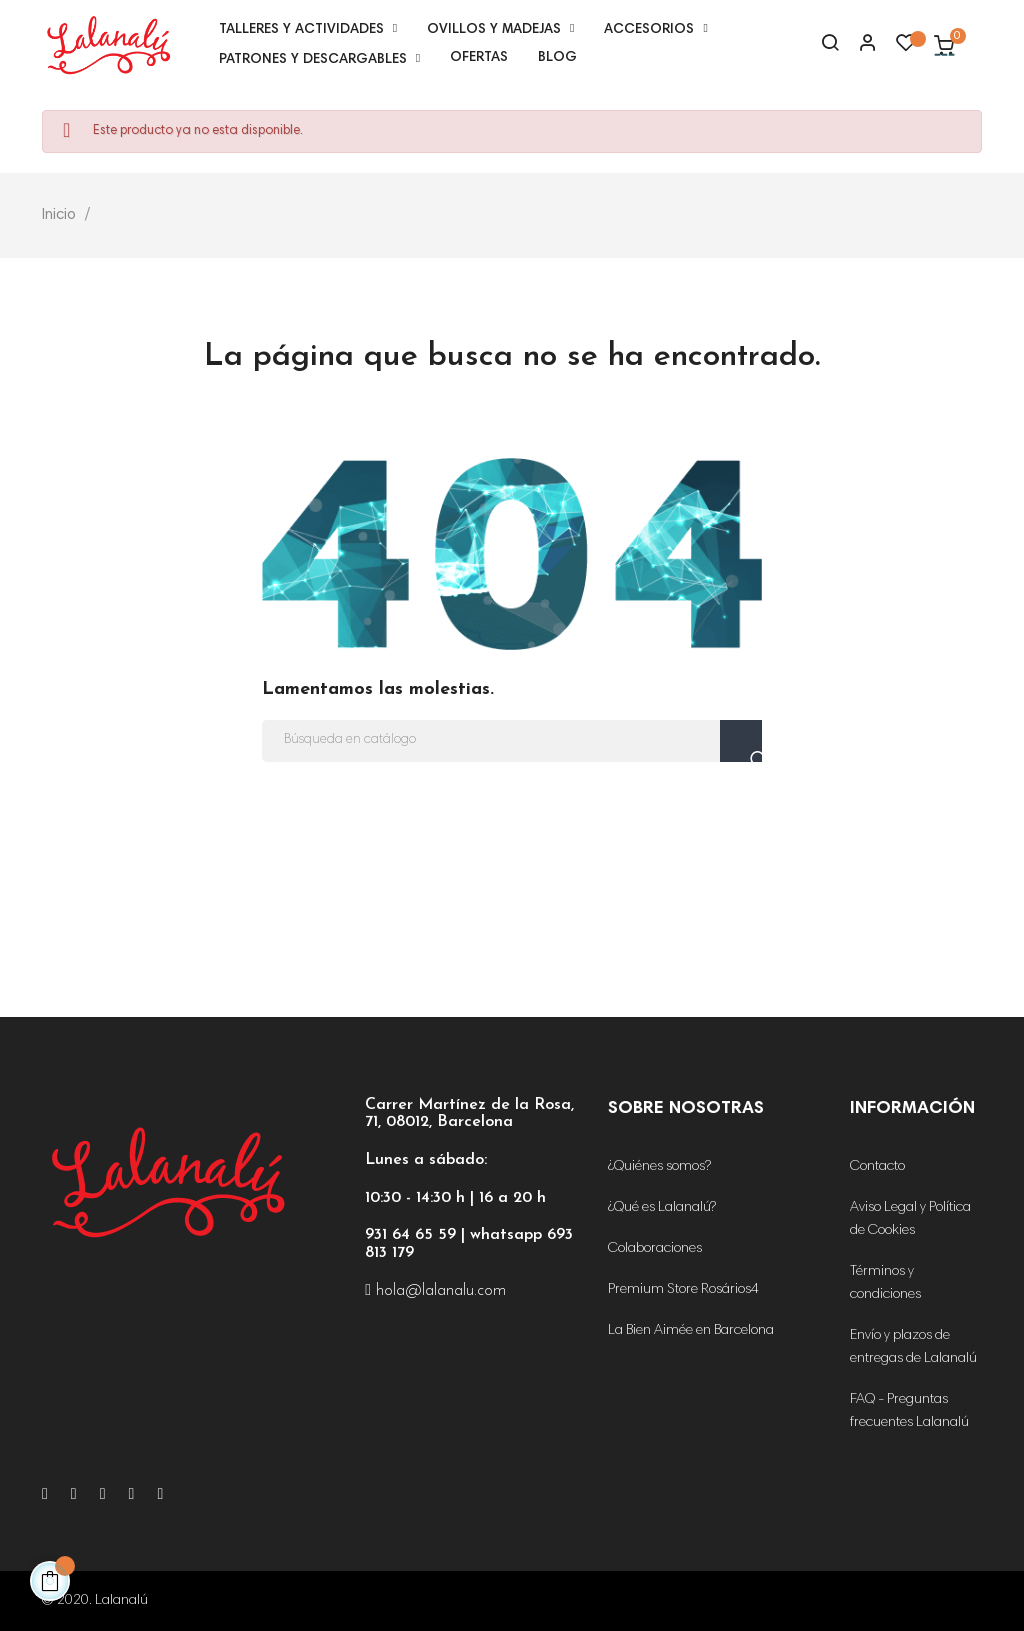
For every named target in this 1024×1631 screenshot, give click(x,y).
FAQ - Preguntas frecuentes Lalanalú (909, 1411)
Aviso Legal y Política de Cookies (910, 1219)
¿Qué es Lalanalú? (662, 1208)
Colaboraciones (655, 1249)
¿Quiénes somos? (659, 1167)
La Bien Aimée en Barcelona (691, 1331)
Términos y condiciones (885, 1283)
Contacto (877, 1167)
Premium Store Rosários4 (683, 1290)
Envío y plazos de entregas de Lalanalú (913, 1347)
